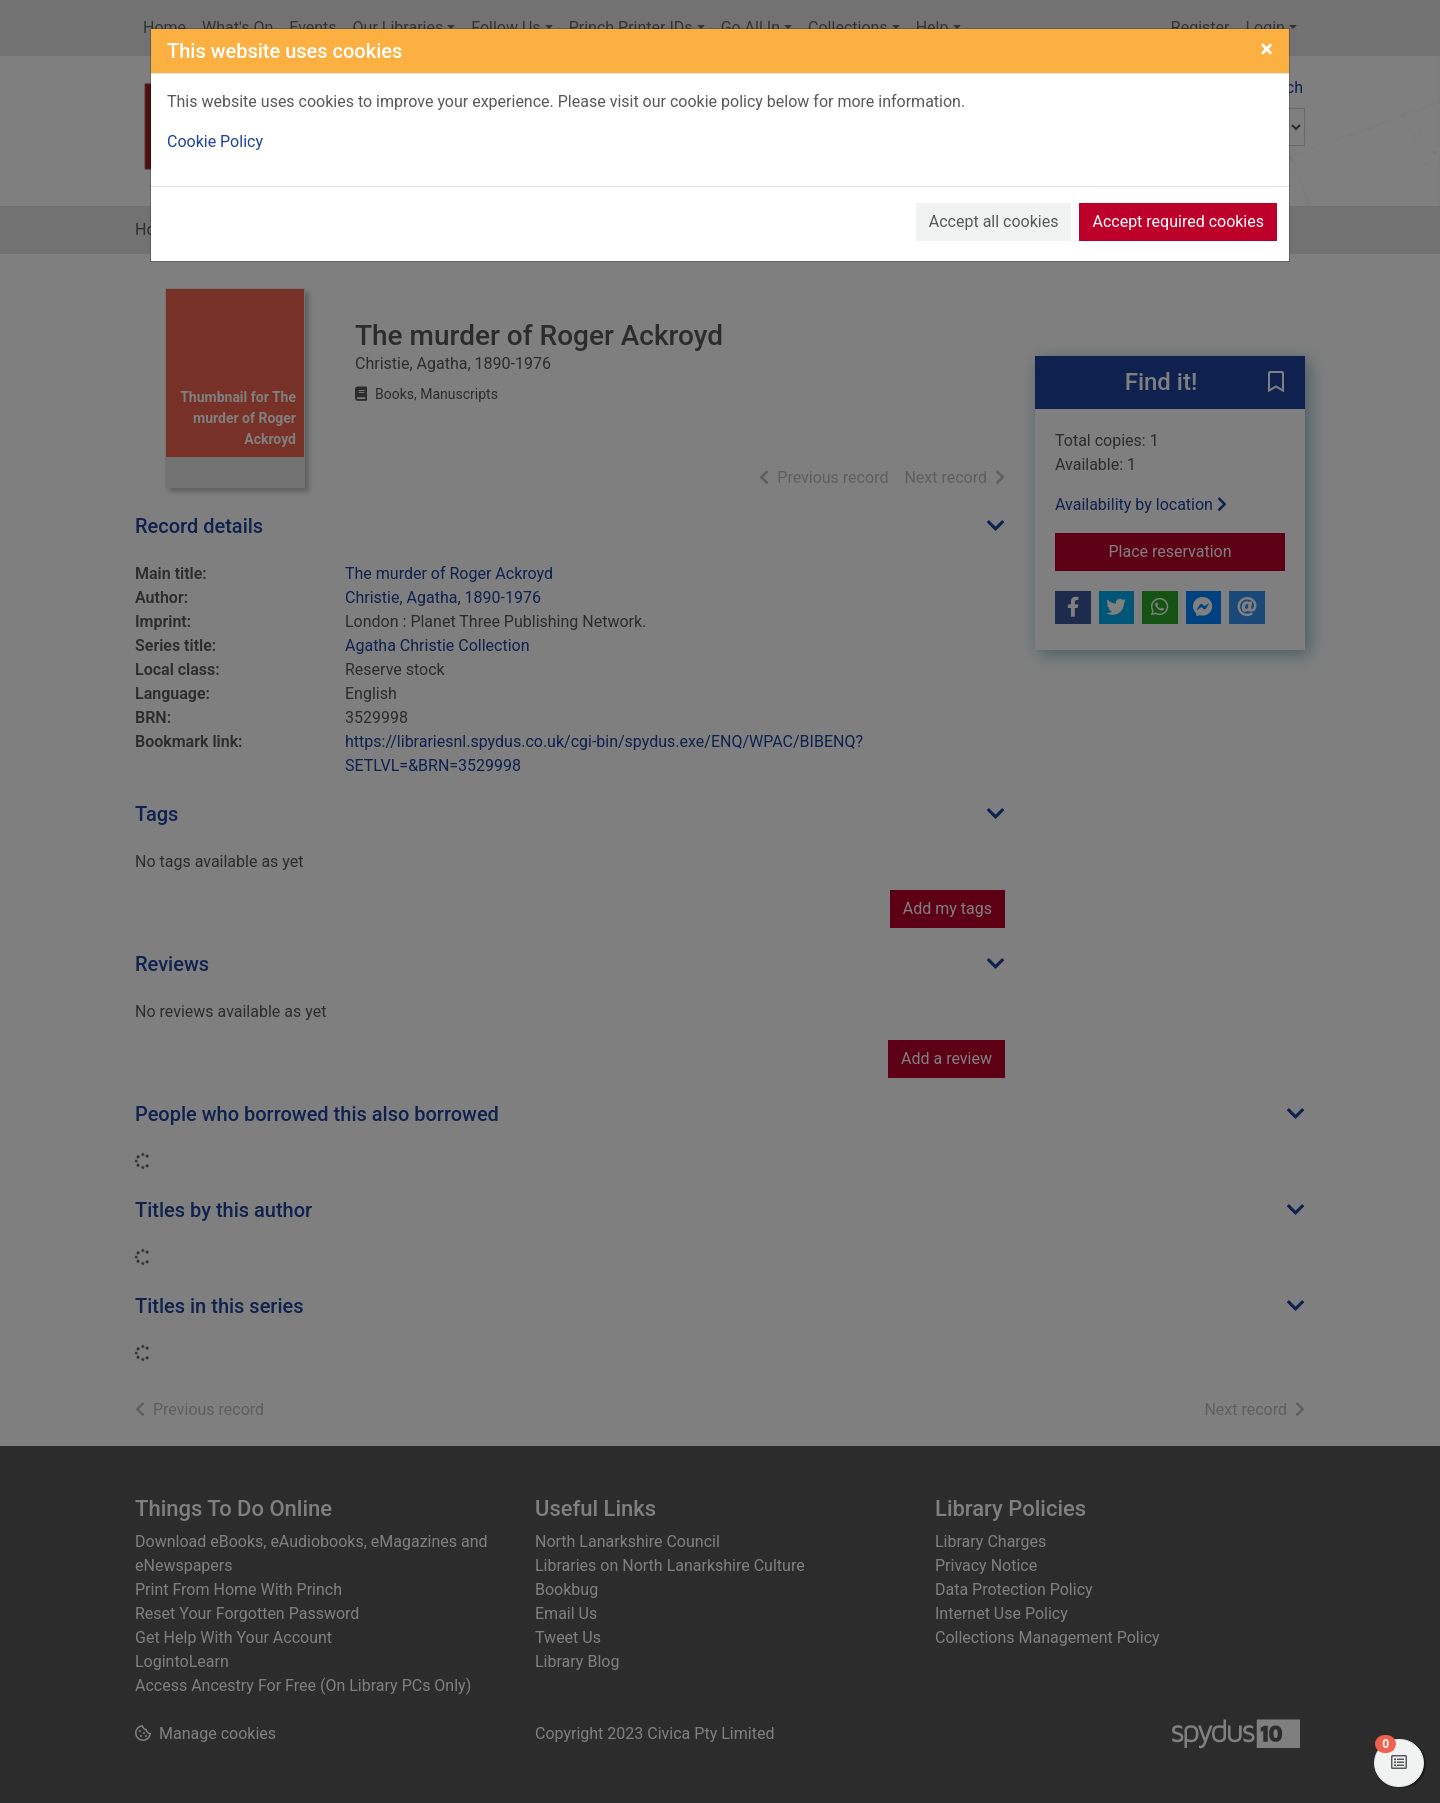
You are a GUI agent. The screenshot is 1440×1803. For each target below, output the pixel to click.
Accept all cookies (994, 221)
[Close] (1266, 49)
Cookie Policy (215, 141)
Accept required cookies (1178, 221)
